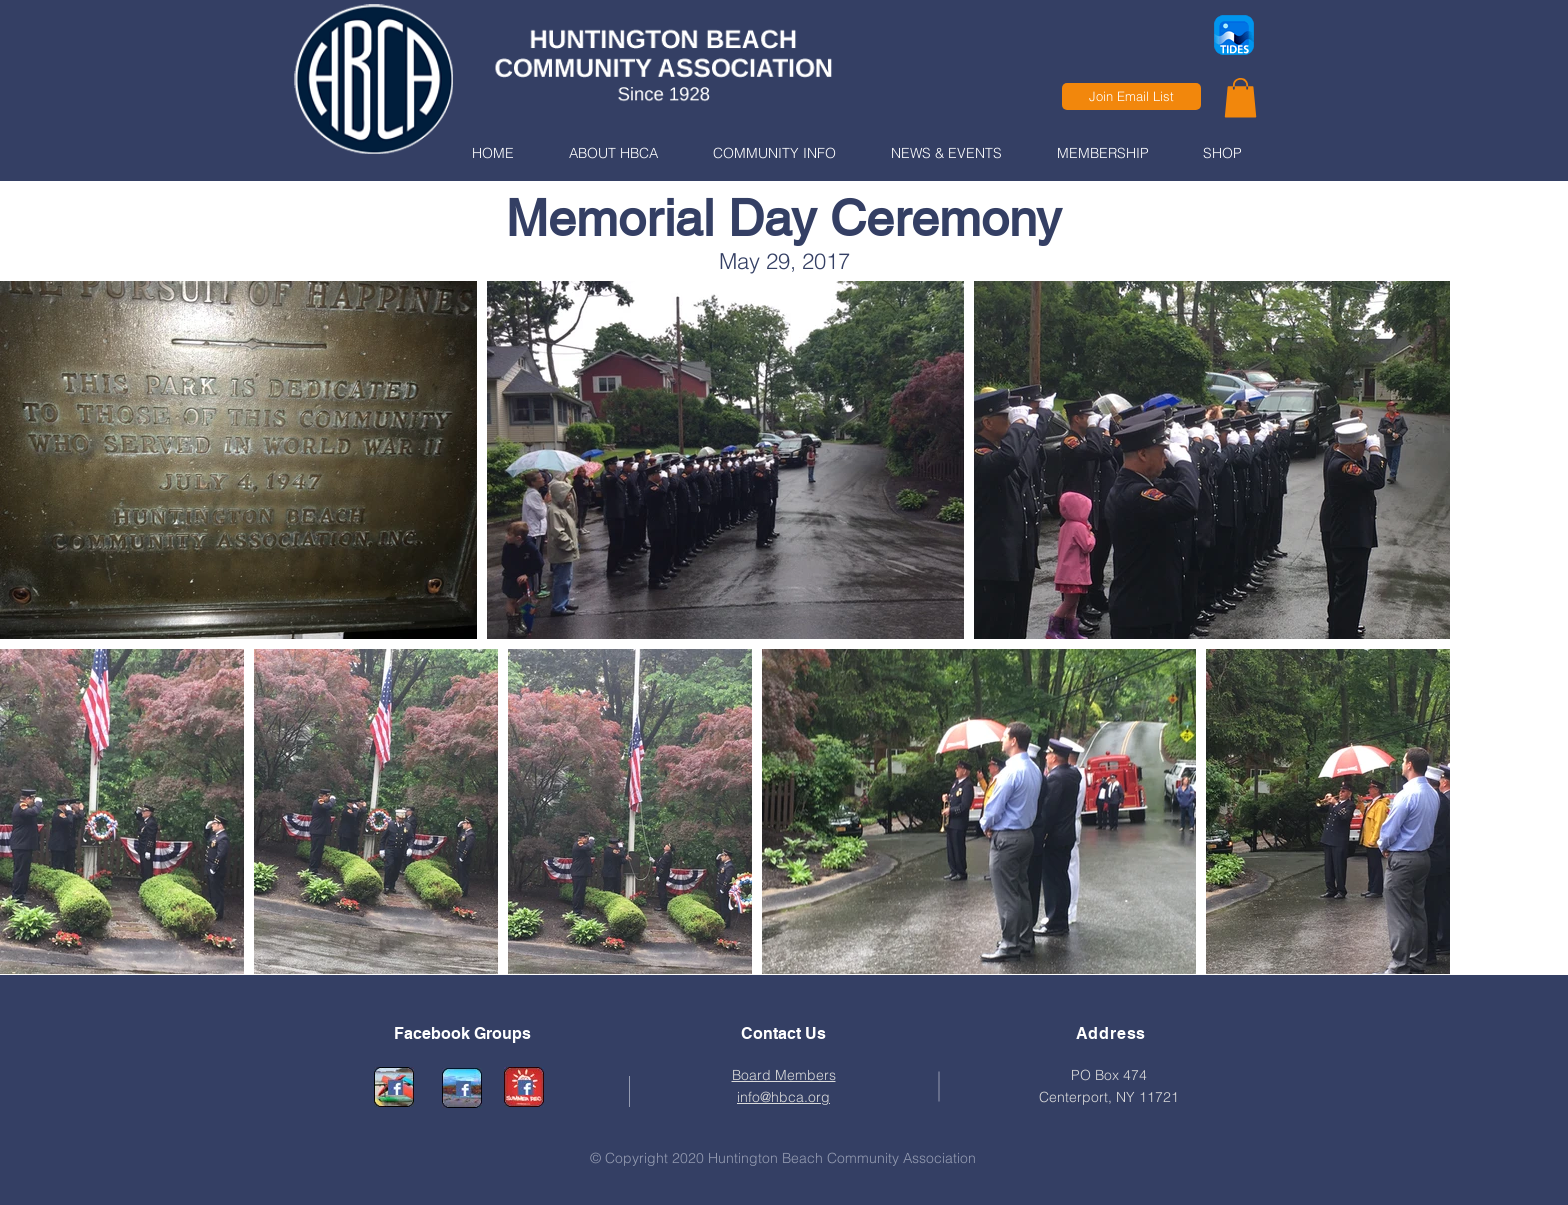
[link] (1240, 97)
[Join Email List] (1131, 96)
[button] (613, 153)
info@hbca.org (783, 1097)
